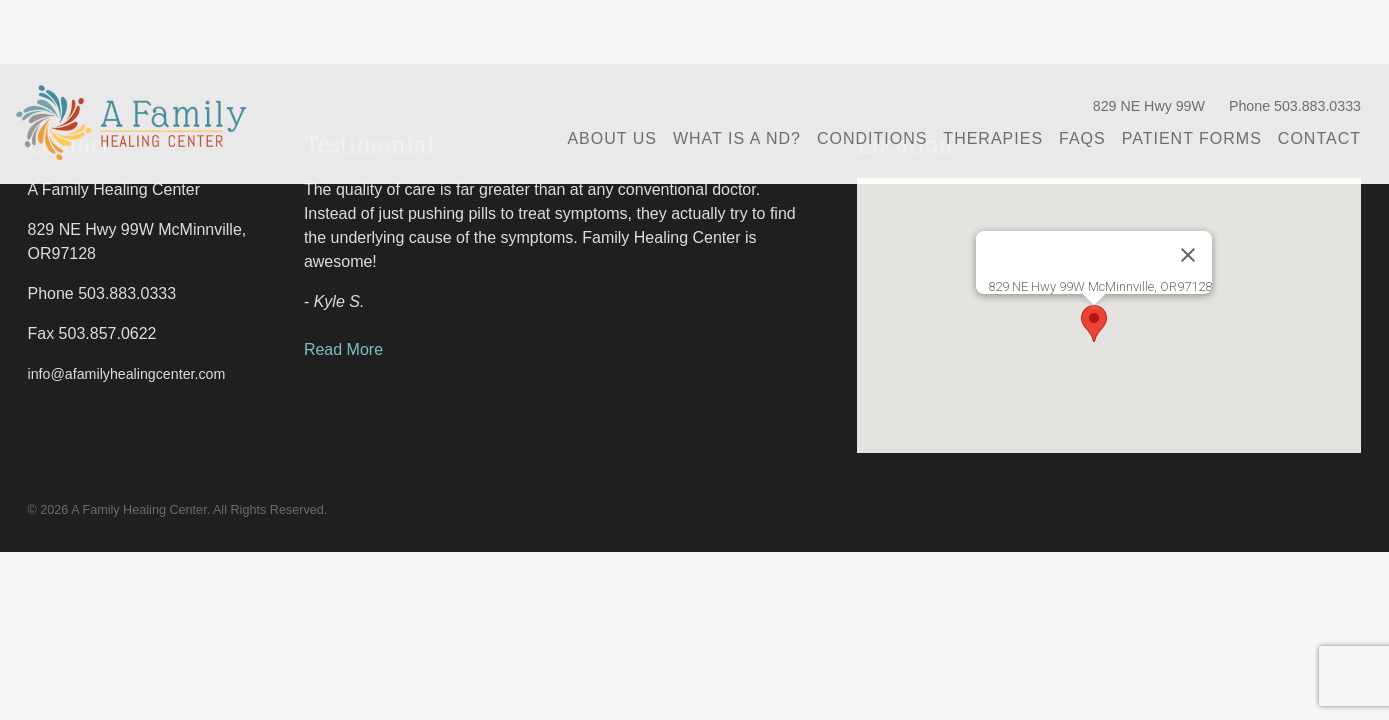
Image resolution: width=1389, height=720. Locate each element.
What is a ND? (737, 138)
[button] (1094, 323)
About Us (612, 138)
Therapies (993, 138)
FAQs (1082, 138)
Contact (1319, 138)
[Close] (1188, 255)
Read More (343, 349)
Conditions (872, 138)
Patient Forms (1192, 138)
